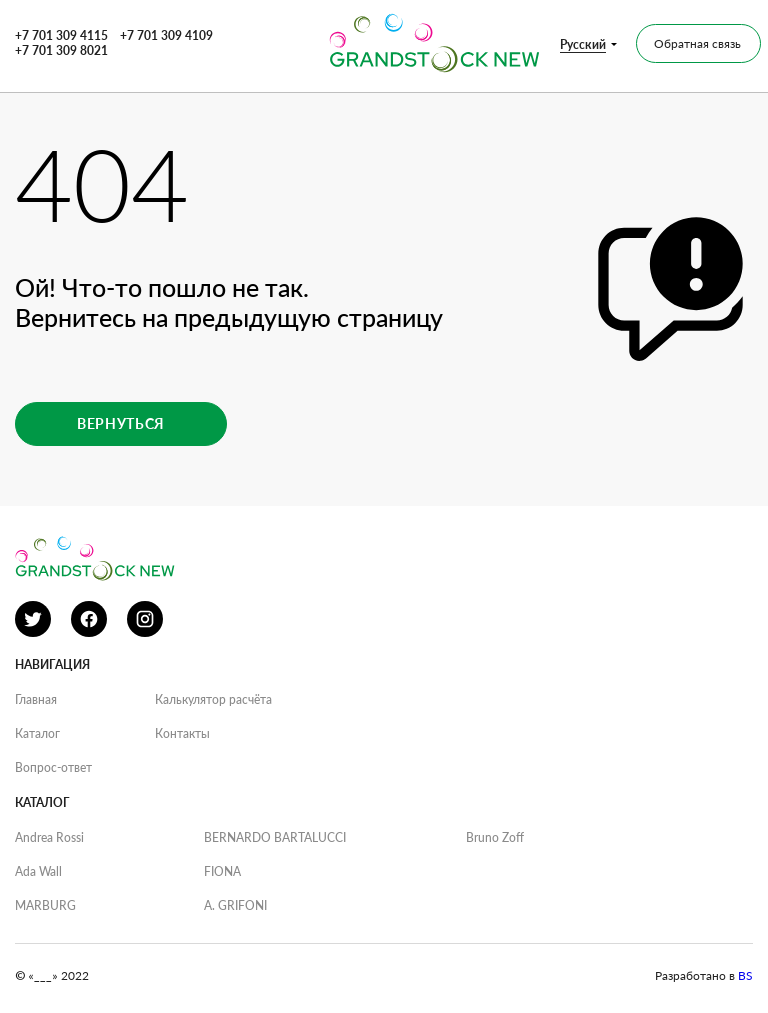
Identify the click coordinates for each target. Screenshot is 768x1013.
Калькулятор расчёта (213, 699)
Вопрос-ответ (53, 767)
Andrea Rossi (49, 837)
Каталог (37, 733)
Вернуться (121, 423)
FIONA (222, 871)
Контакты (182, 733)
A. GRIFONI (235, 905)
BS (745, 975)
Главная (36, 699)
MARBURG (45, 905)
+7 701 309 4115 (61, 35)
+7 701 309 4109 (166, 35)
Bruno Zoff (495, 837)
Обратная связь (697, 43)
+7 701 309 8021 (61, 50)
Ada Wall (38, 871)
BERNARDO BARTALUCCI (275, 837)
